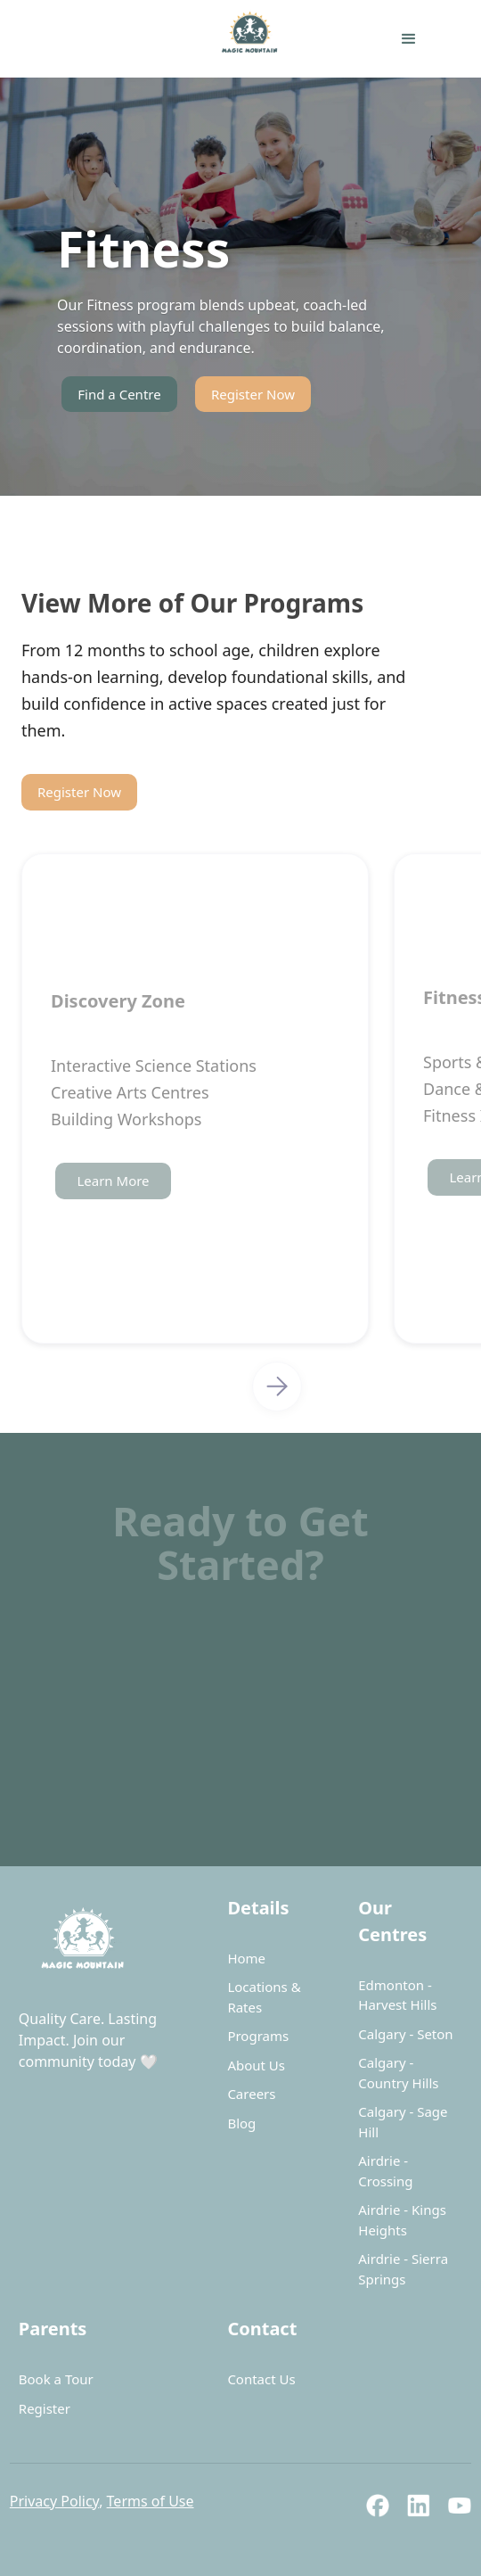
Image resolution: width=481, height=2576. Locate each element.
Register (44, 2408)
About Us (256, 2065)
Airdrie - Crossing (385, 2171)
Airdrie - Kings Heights (402, 2220)
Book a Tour (56, 2379)
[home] (164, 39)
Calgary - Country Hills (398, 2072)
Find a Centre (118, 394)
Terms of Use (150, 2501)
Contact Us (261, 2379)
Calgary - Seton (405, 2034)
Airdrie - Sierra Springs (403, 2269)
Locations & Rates (263, 1997)
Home (246, 1958)
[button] (409, 39)
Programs (258, 2036)
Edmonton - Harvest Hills (397, 1995)
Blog (241, 2123)
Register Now (253, 394)
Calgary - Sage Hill (402, 2122)
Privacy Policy (54, 2501)
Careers (251, 2094)
